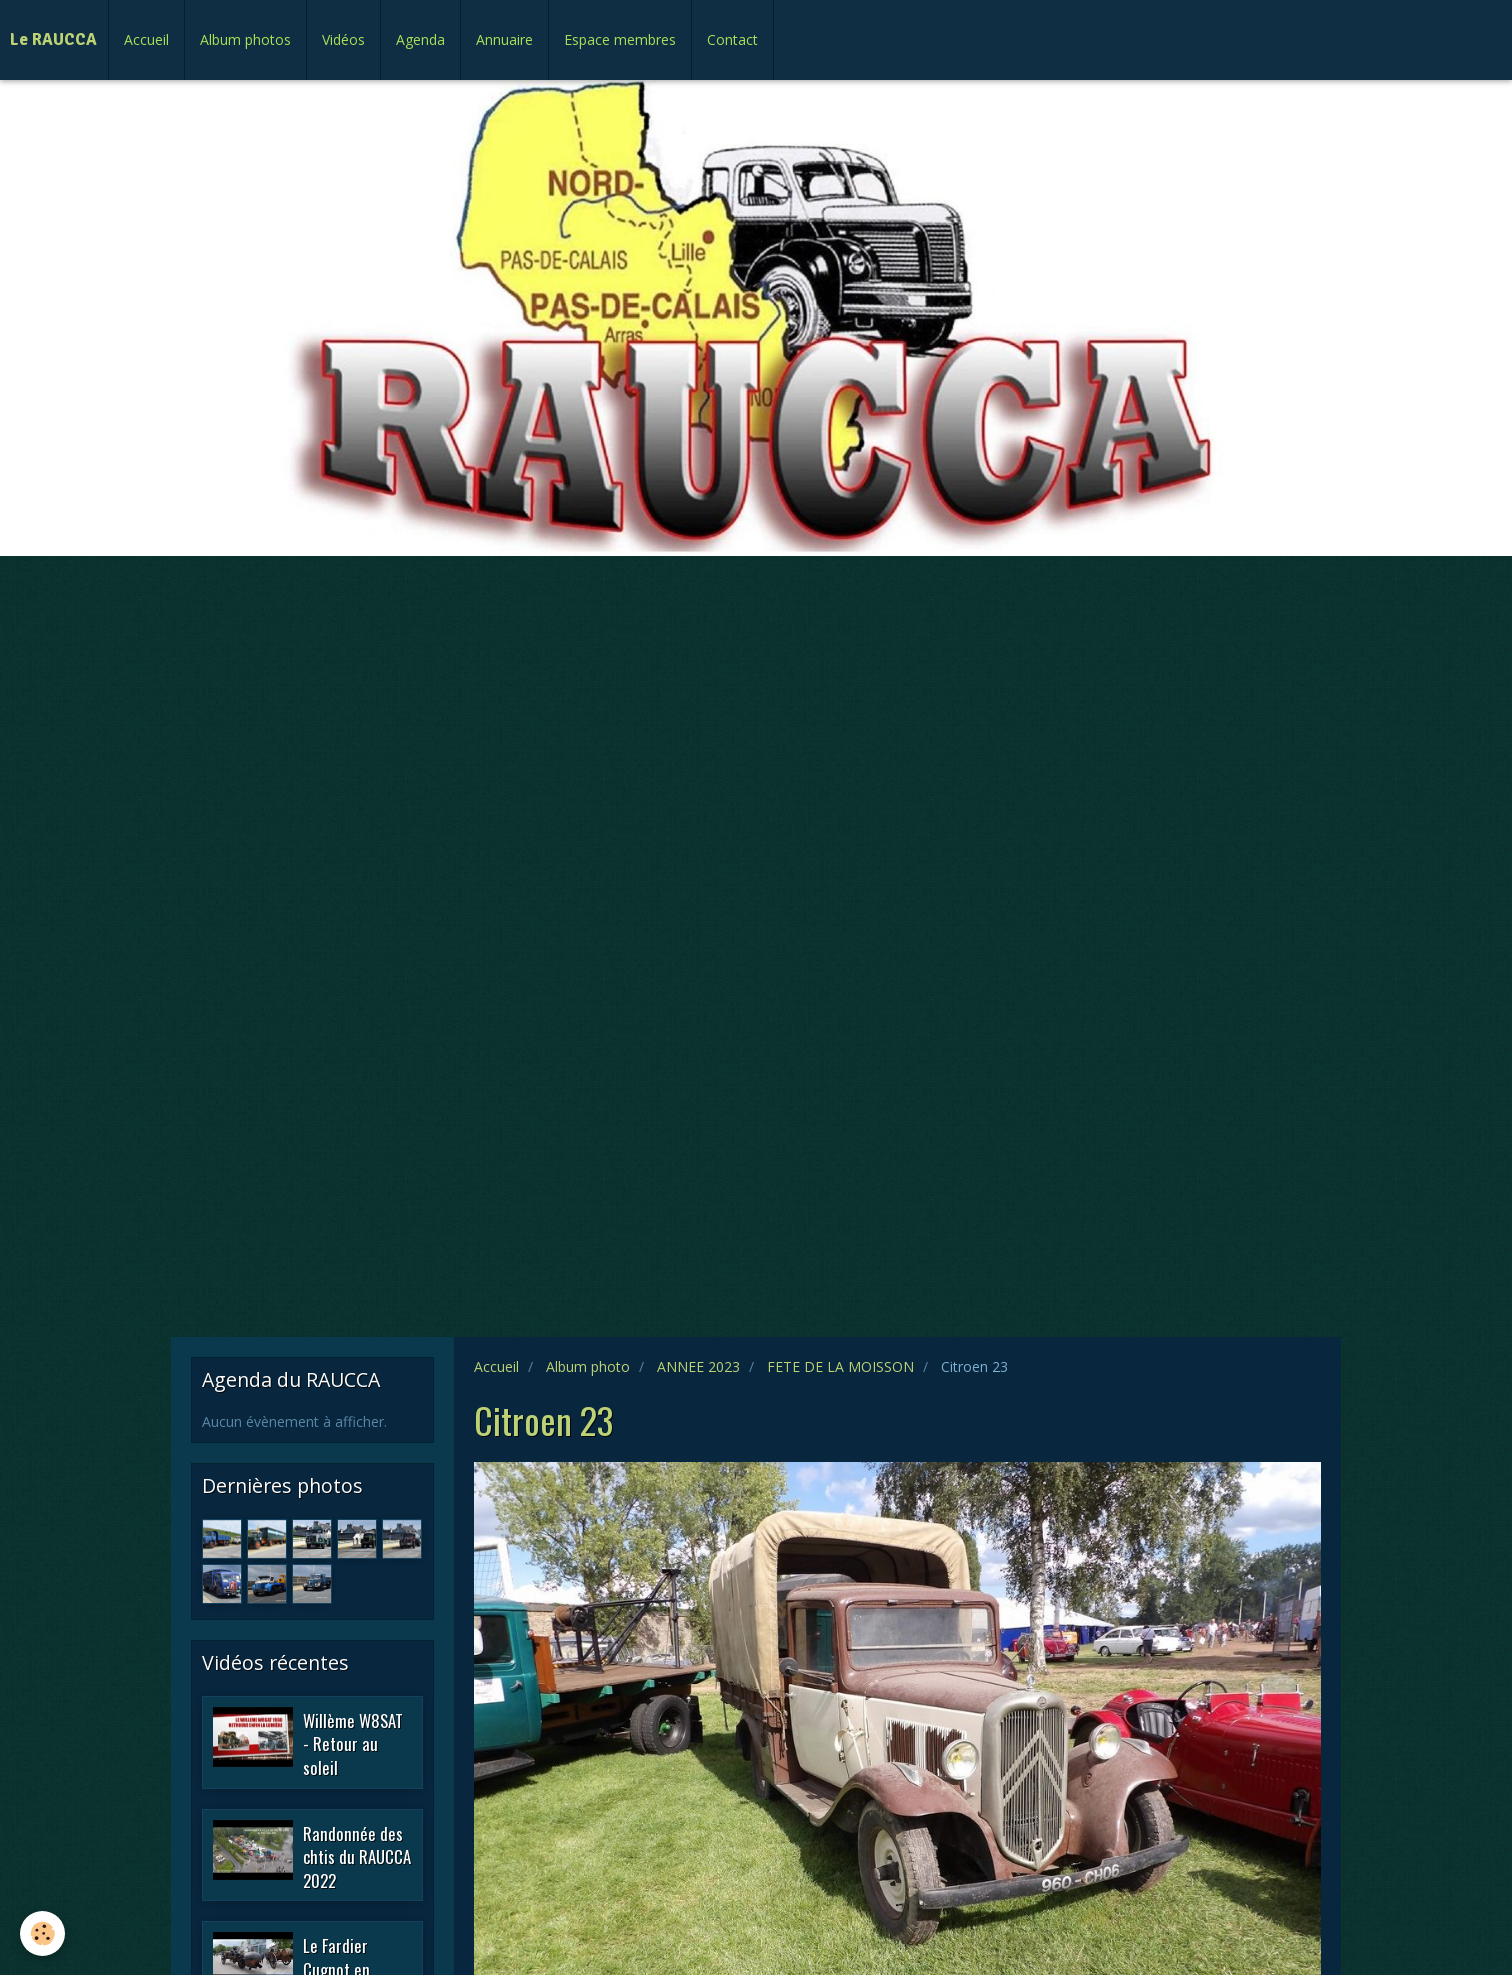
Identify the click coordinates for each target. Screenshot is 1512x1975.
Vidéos (343, 39)
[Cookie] (42, 1933)
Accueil (146, 39)
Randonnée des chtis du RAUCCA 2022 (357, 1856)
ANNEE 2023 (698, 1366)
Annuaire (504, 39)
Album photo (588, 1366)
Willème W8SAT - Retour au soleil (353, 1743)
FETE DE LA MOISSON (840, 1366)
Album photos (245, 39)
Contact (732, 39)
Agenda (420, 39)
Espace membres (620, 39)
